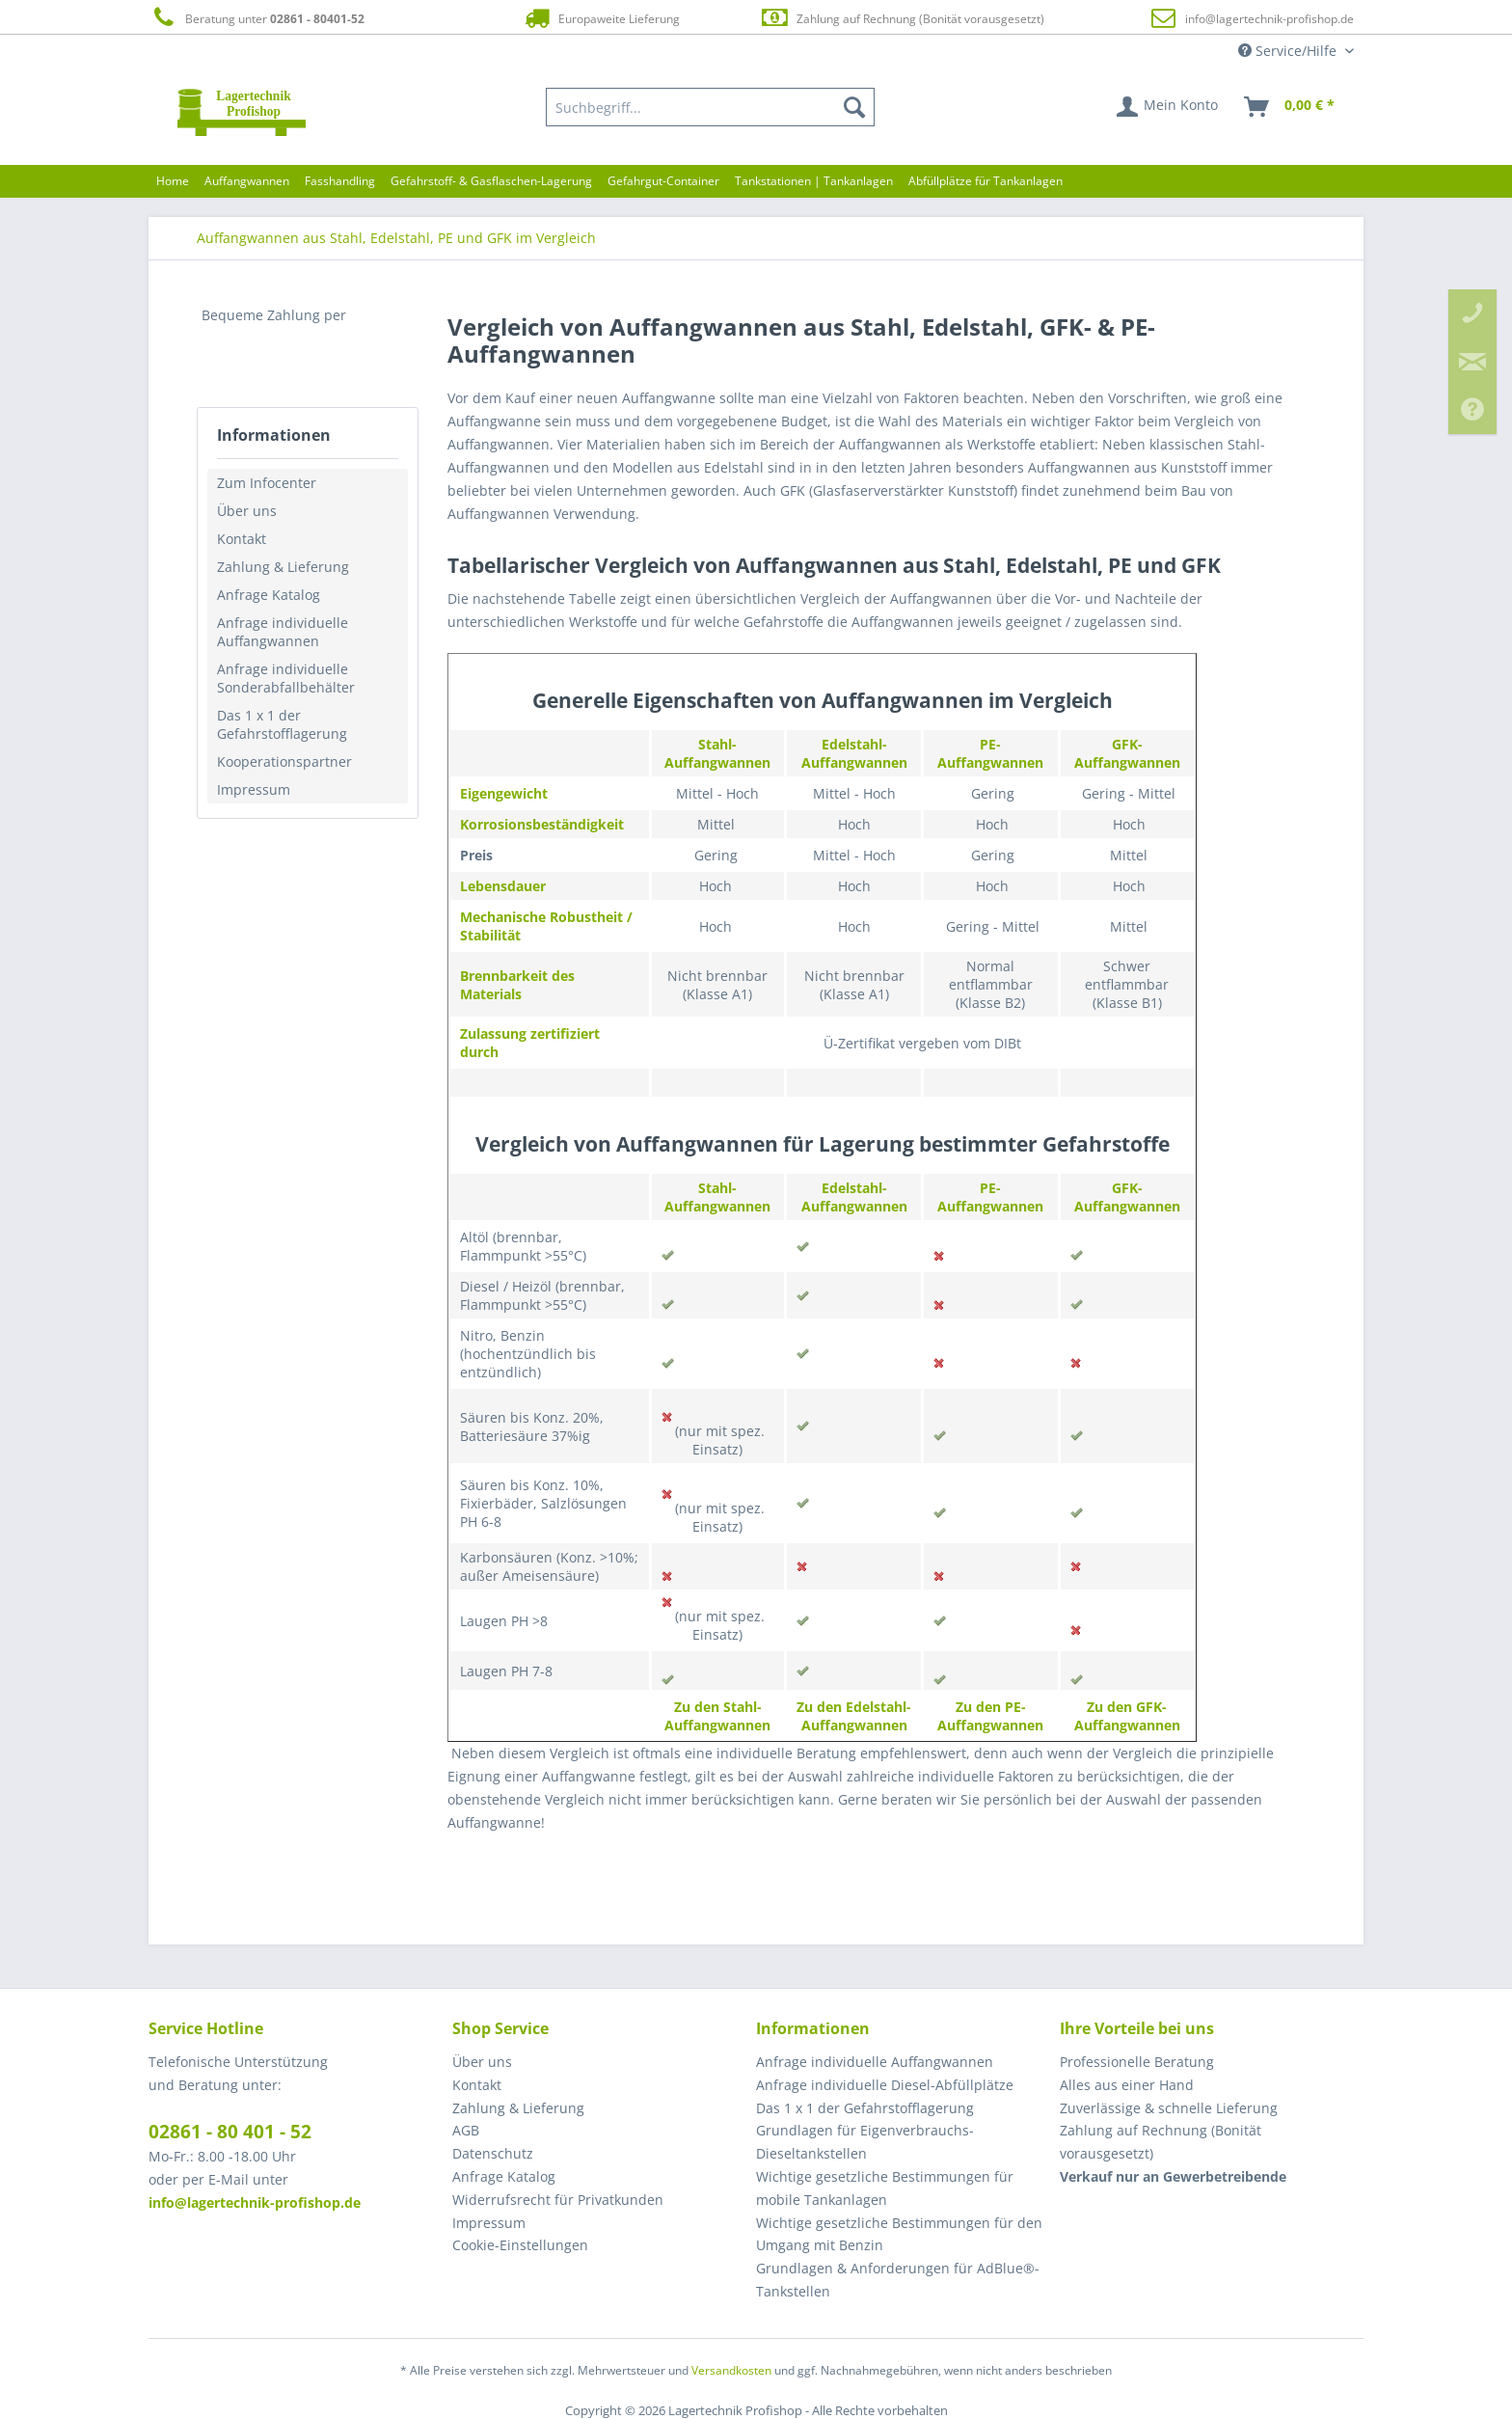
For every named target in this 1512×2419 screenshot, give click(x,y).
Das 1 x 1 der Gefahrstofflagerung (282, 724)
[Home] (172, 181)
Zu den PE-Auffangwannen (990, 1716)
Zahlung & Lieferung (283, 566)
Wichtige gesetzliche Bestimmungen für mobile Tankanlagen (884, 2188)
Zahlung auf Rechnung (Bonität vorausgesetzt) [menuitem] (1160, 2141)
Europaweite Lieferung (601, 18)
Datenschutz (492, 2153)
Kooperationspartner (284, 761)
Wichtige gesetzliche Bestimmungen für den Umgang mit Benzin (899, 2234)
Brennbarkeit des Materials (517, 984)
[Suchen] (854, 107)
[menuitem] (711, 107)
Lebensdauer (503, 886)
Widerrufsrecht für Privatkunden (557, 2199)
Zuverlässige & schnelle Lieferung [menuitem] (1169, 2108)
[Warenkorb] (1290, 107)
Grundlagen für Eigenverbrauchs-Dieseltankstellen (865, 2141)
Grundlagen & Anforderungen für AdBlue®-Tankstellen (898, 2279)
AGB (465, 2130)
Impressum (253, 789)
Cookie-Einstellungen (520, 2245)
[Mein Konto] (1168, 107)
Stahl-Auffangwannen (717, 753)
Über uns (247, 511)
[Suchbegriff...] (711, 107)
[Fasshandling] (340, 181)
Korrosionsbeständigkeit (542, 824)
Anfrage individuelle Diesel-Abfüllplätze (884, 2085)
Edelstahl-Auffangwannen (854, 753)
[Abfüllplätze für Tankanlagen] (985, 181)
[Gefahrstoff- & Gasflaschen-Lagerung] (491, 181)
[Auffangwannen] (247, 181)
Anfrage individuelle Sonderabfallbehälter (286, 678)
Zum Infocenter (266, 483)
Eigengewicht (504, 793)
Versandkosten (731, 2370)
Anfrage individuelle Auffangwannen (282, 631)
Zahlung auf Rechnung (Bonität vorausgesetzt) (902, 18)
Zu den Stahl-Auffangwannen (717, 1716)
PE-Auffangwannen (990, 753)
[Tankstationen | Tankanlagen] (814, 181)
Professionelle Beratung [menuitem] (1137, 2061)
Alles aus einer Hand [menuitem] (1127, 2085)
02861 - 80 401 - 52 (229, 2131)
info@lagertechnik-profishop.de (1269, 19)
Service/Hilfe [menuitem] (1289, 50)
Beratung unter (256, 18)
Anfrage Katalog (268, 594)
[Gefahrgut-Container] (663, 181)
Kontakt (241, 539)
